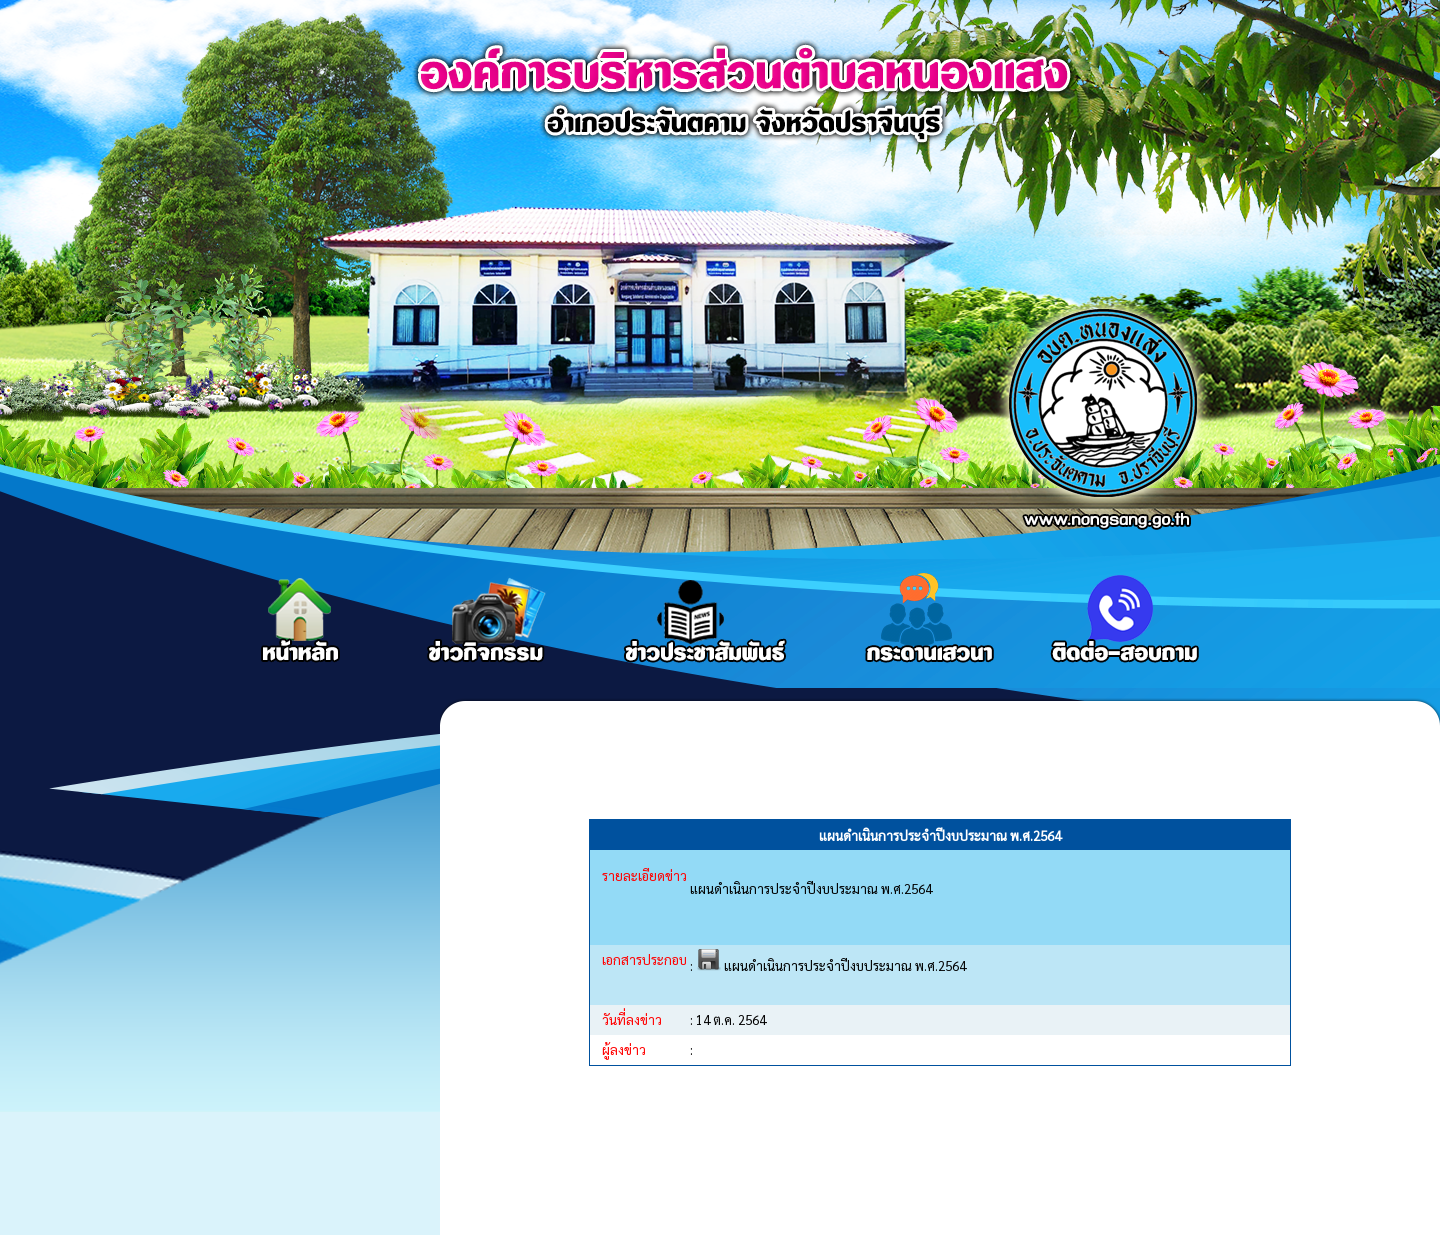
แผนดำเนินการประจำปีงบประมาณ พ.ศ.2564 (831, 965)
